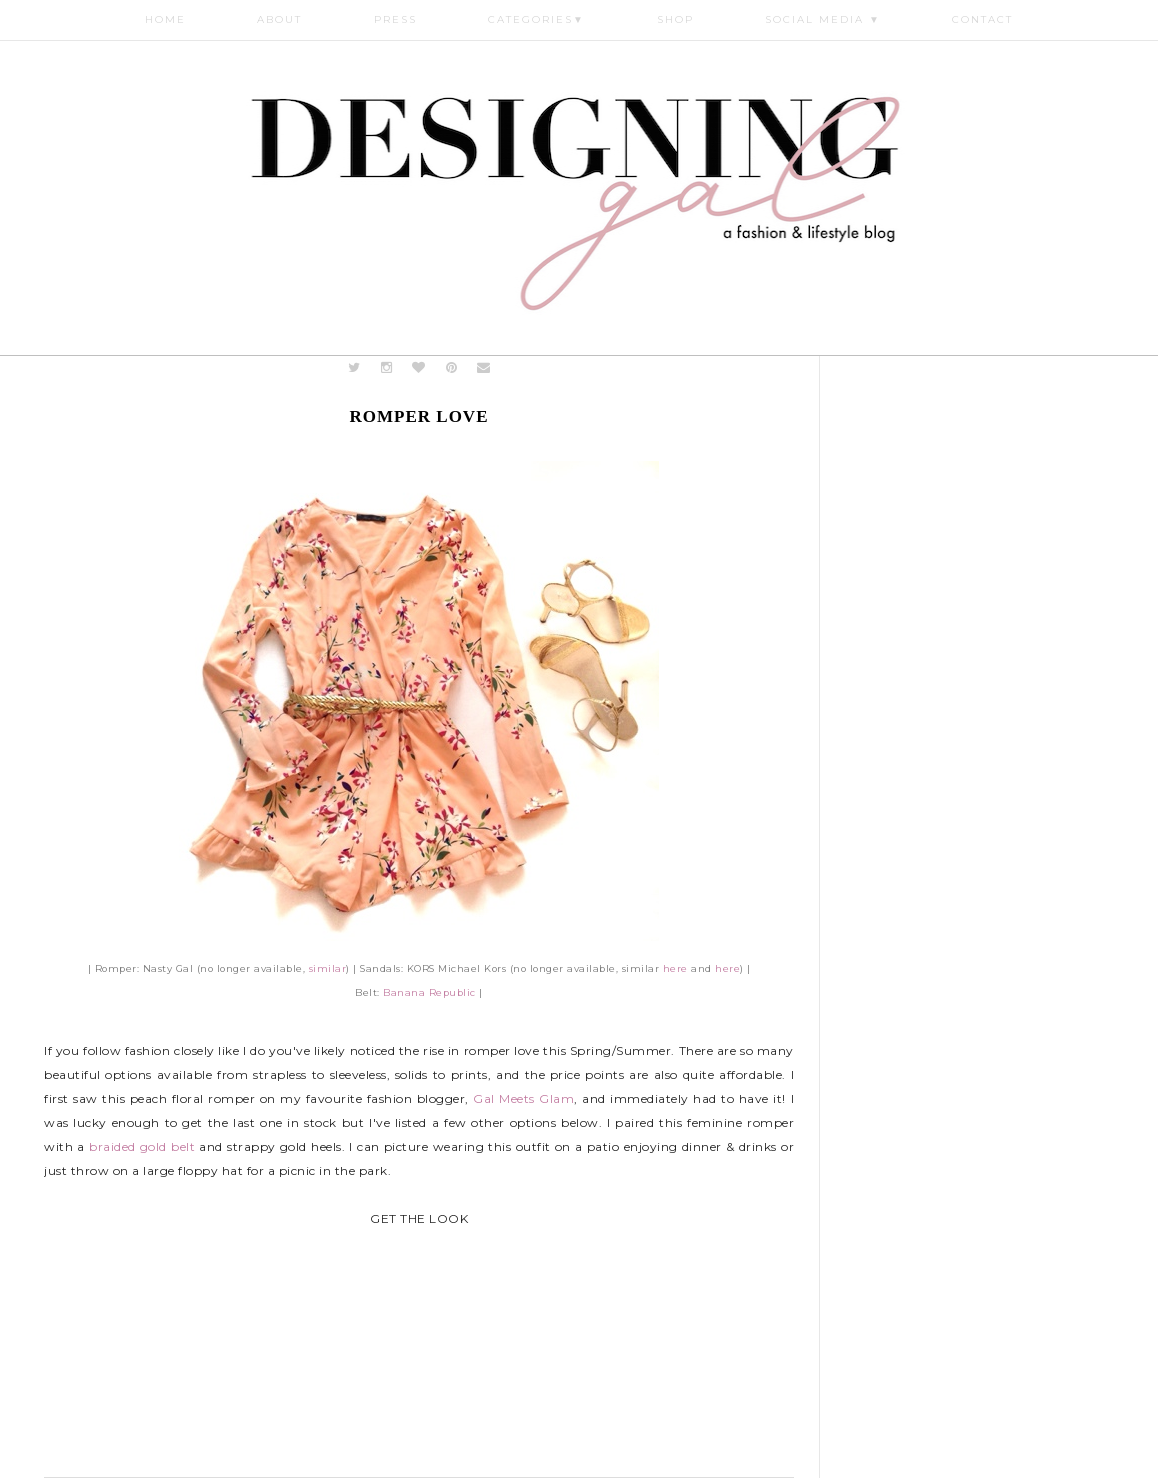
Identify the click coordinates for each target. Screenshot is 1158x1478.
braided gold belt (142, 1146)
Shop (675, 19)
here (675, 968)
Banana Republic (429, 992)
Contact (982, 19)
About (279, 19)
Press (395, 19)
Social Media (823, 19)
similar (328, 968)
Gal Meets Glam (523, 1098)
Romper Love (419, 416)
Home (165, 19)
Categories (536, 19)
